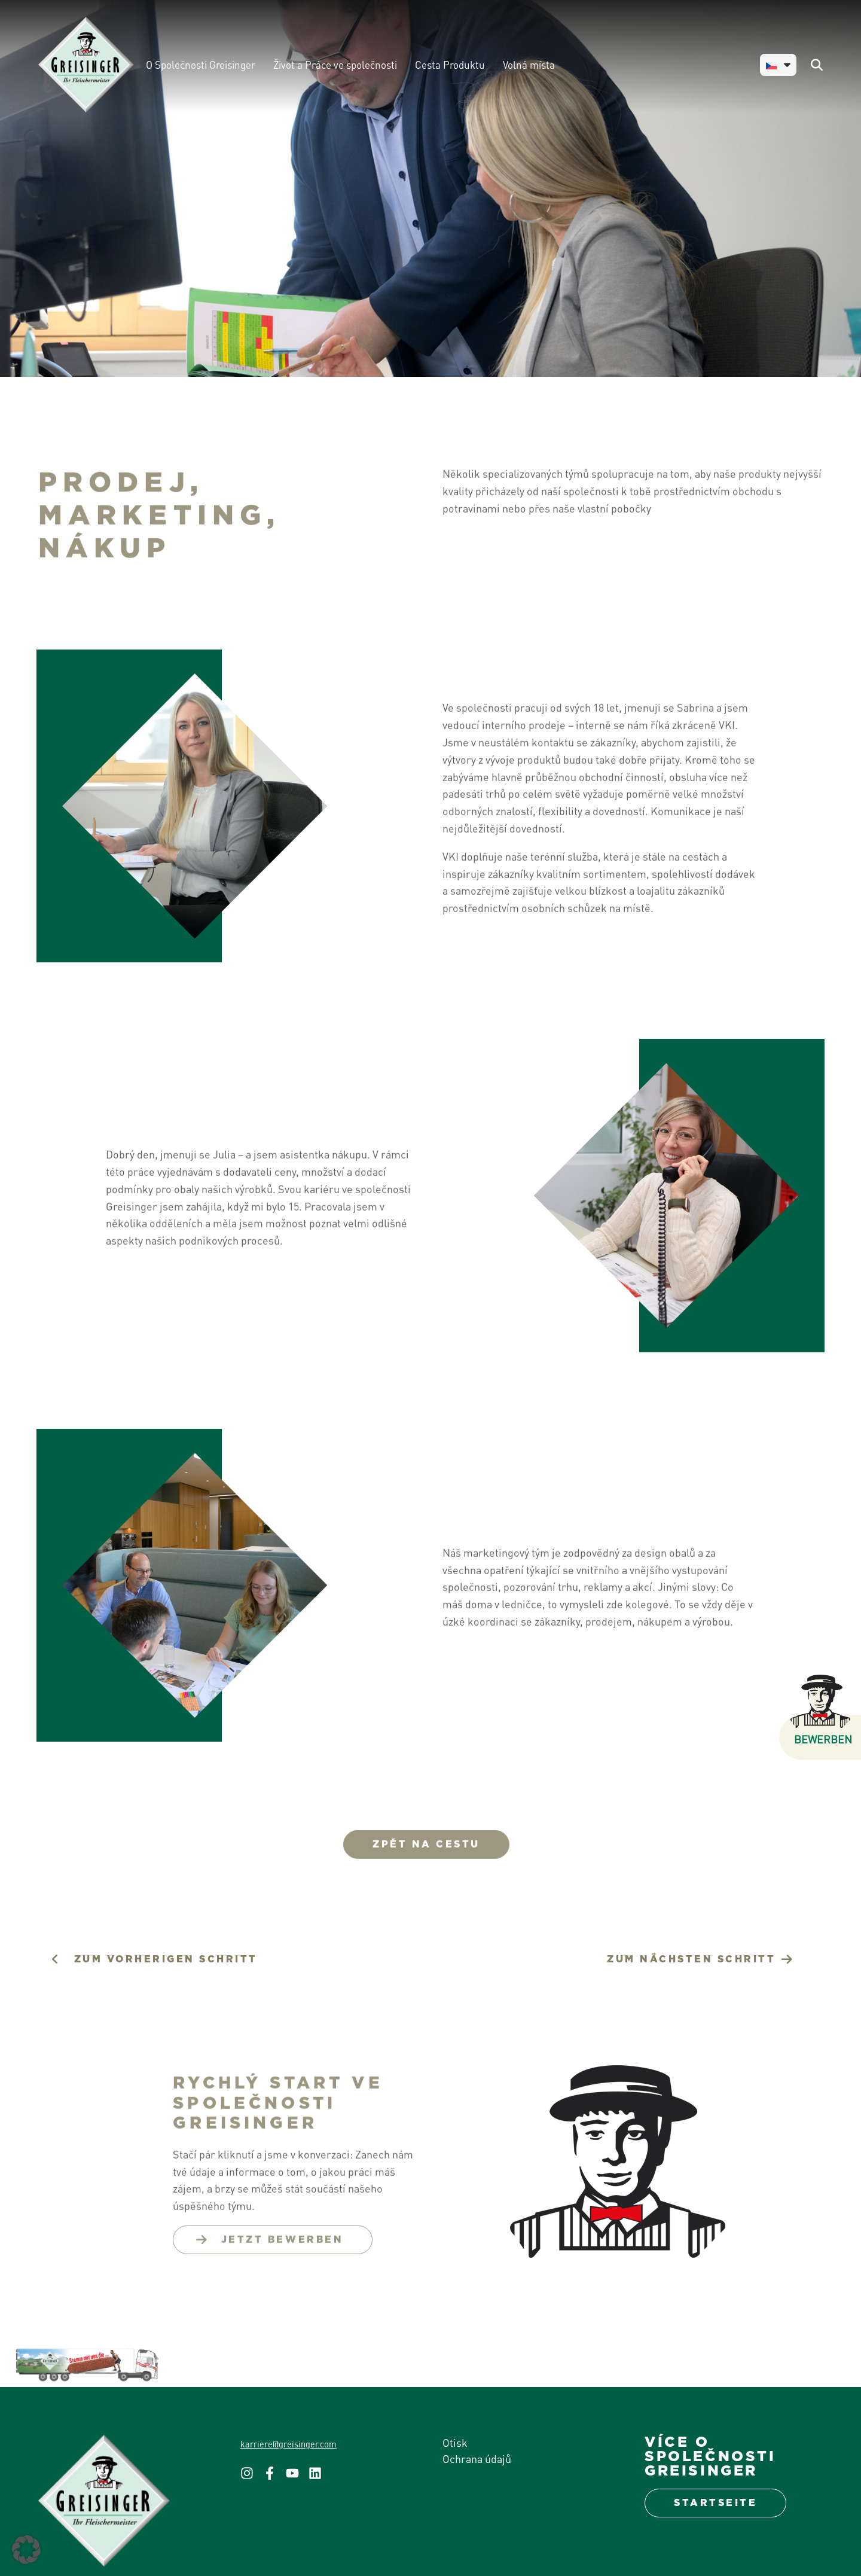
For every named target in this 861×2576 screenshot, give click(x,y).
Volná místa (529, 64)
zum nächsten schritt (691, 1959)
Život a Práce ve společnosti (335, 64)
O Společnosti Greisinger (200, 64)
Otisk (455, 2442)
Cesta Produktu (450, 64)
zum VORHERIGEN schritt (166, 1959)
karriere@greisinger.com (288, 2443)
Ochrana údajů (476, 2458)
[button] (26, 2549)
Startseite (715, 2502)
